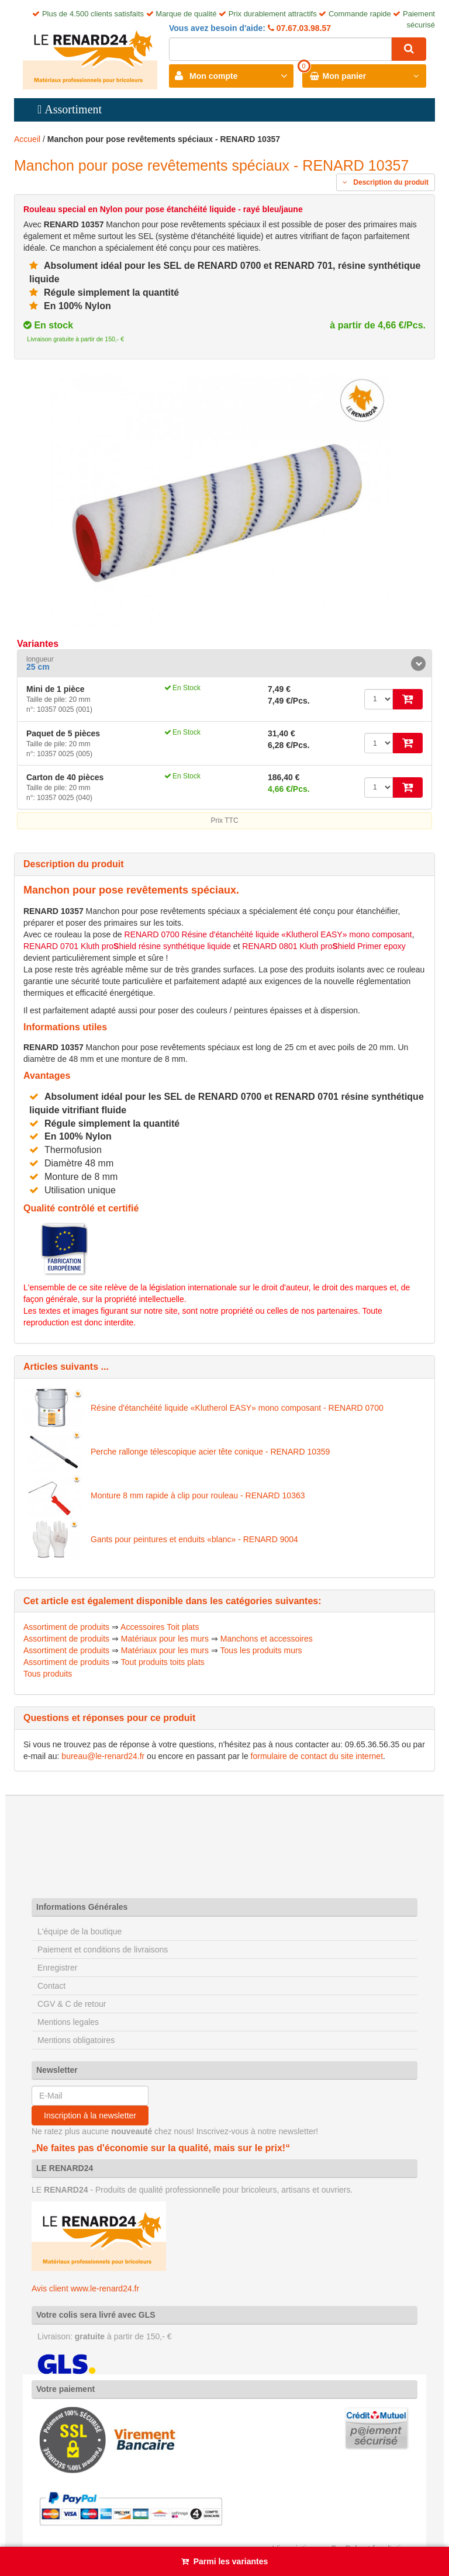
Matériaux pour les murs (165, 1638)
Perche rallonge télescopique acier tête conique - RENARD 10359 (210, 1451)
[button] (224, 663)
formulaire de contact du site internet (317, 1756)
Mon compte (213, 76)
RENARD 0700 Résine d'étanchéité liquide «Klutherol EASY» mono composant (268, 934)
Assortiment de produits (66, 1627)
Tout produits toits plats (163, 1662)
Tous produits (47, 1673)
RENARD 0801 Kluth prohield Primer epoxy (323, 946)
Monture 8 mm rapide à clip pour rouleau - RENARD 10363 (198, 1495)
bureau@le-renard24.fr (102, 1756)
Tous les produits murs (261, 1650)
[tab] (224, 663)
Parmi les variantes (231, 2561)
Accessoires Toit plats (159, 1627)
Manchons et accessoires (266, 1638)
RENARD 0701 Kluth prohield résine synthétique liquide (127, 946)
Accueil (27, 139)
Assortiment (73, 109)
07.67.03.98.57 (302, 28)
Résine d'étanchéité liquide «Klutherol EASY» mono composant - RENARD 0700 (237, 1407)
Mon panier (345, 76)
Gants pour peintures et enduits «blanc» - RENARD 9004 (194, 1539)
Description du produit (386, 182)
